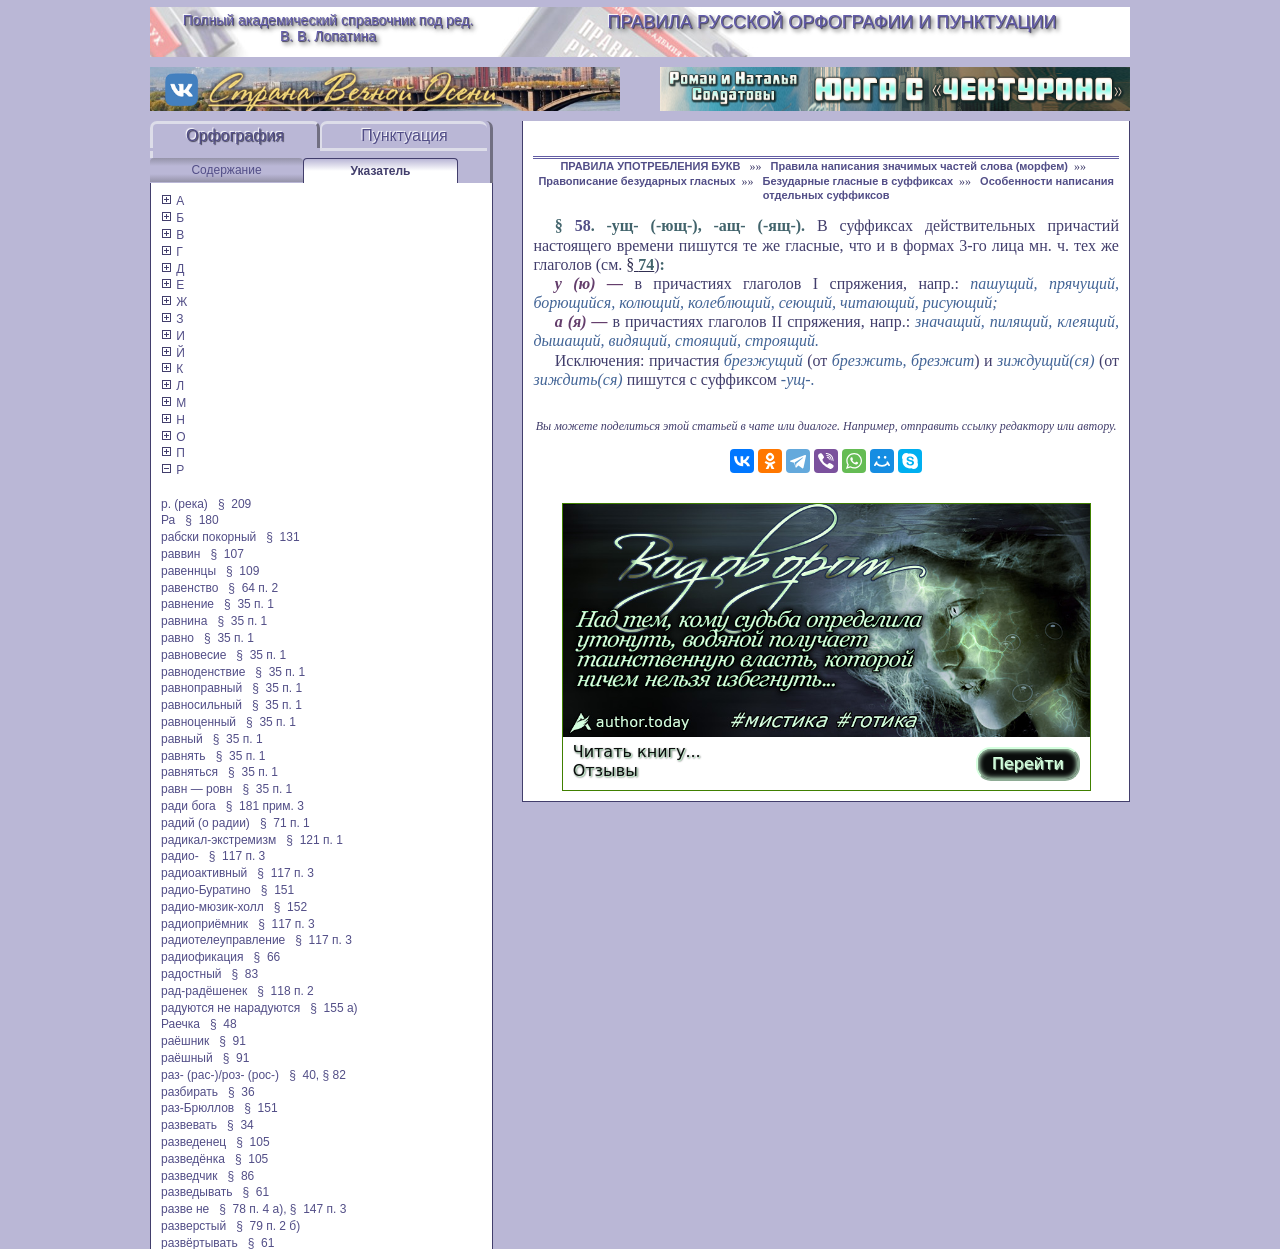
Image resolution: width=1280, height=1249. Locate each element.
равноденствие (203, 672)
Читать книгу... (637, 751)
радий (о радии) (205, 823)
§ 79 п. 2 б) (268, 1226)
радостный (191, 974)
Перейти (1028, 763)
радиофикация (202, 957)
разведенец (193, 1142)
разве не (185, 1209)
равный (182, 739)
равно (177, 638)
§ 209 (234, 504)
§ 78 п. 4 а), (252, 1209)
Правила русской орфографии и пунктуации (832, 22)
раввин (180, 554)
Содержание (226, 170)
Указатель (381, 171)
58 (583, 225)
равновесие (193, 655)
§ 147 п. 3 (318, 1209)
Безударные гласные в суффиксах (858, 181)
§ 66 (267, 957)
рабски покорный (208, 537)
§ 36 (241, 1092)
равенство (189, 588)
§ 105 (252, 1142)
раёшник (185, 1041)
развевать (189, 1125)
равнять (183, 756)
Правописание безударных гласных (636, 181)
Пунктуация (404, 135)
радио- (180, 856)
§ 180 (201, 520)
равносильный (201, 705)
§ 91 (232, 1041)
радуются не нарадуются (230, 1008)
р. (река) (184, 504)
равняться (189, 772)
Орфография (235, 135)
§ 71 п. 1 (285, 823)
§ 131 (282, 537)
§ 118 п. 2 (285, 991)
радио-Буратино (206, 890)
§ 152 (290, 907)
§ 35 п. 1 (249, 604)
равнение (187, 604)
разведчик (189, 1176)
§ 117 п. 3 (237, 856)
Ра (168, 520)
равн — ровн (196, 789)
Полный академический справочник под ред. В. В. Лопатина (328, 28)
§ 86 (241, 1176)
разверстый (193, 1226)
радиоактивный (204, 873)
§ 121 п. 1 (314, 840)
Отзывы (605, 770)
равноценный (198, 722)
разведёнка (193, 1159)
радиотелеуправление (223, 940)
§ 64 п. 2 (253, 588)
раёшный (187, 1058)
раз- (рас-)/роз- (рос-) (220, 1075)
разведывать (196, 1192)
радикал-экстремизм (218, 840)
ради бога (188, 806)
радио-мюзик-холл (212, 907)
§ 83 (245, 974)
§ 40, (304, 1075)
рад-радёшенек (204, 991)
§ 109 (242, 571)
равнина (184, 621)
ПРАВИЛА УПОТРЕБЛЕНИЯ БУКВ (651, 166)
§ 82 (334, 1075)
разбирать (189, 1092)
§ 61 (255, 1192)
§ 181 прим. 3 (265, 806)
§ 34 (240, 1125)
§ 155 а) (333, 1008)
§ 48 (223, 1024)
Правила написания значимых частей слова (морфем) (919, 166)
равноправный (201, 688)
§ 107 (226, 554)
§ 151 (277, 890)
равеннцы (188, 571)
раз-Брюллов (197, 1108)
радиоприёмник (204, 924)
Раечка (180, 1024)
